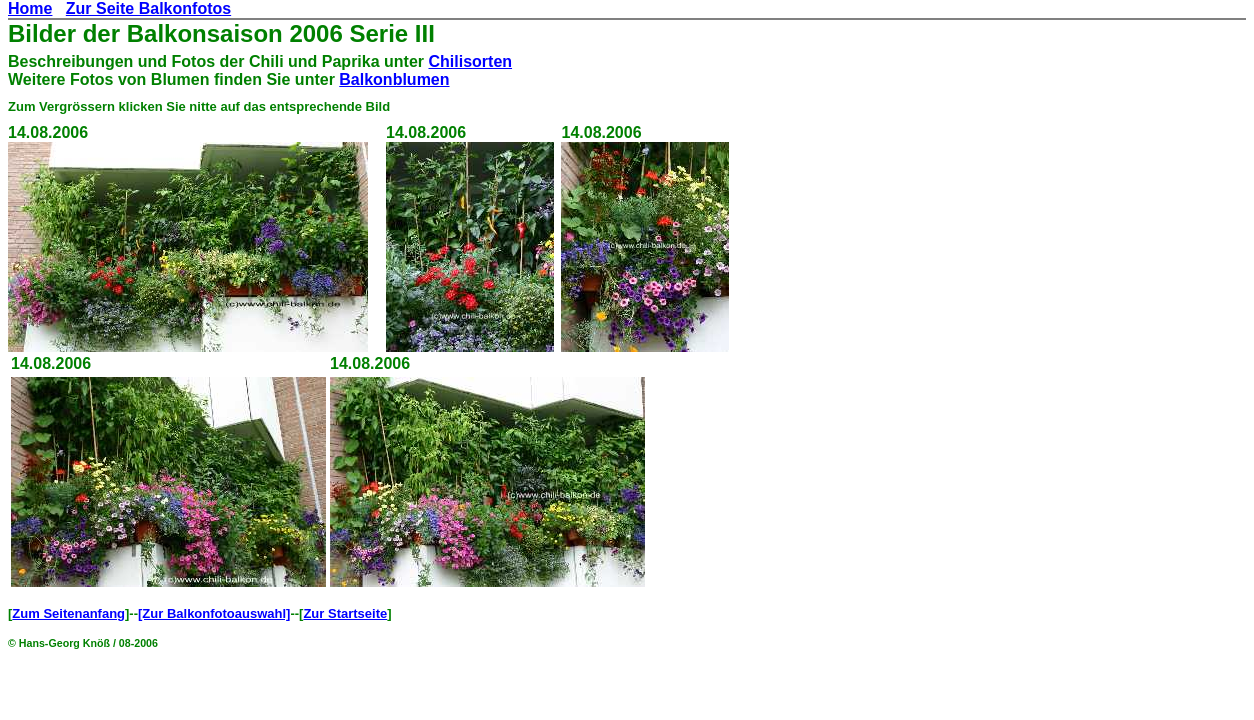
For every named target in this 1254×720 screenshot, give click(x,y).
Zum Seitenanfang (68, 613)
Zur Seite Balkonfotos (148, 8)
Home (30, 8)
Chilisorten (470, 61)
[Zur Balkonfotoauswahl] (214, 613)
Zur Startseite (345, 613)
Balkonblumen (394, 79)
